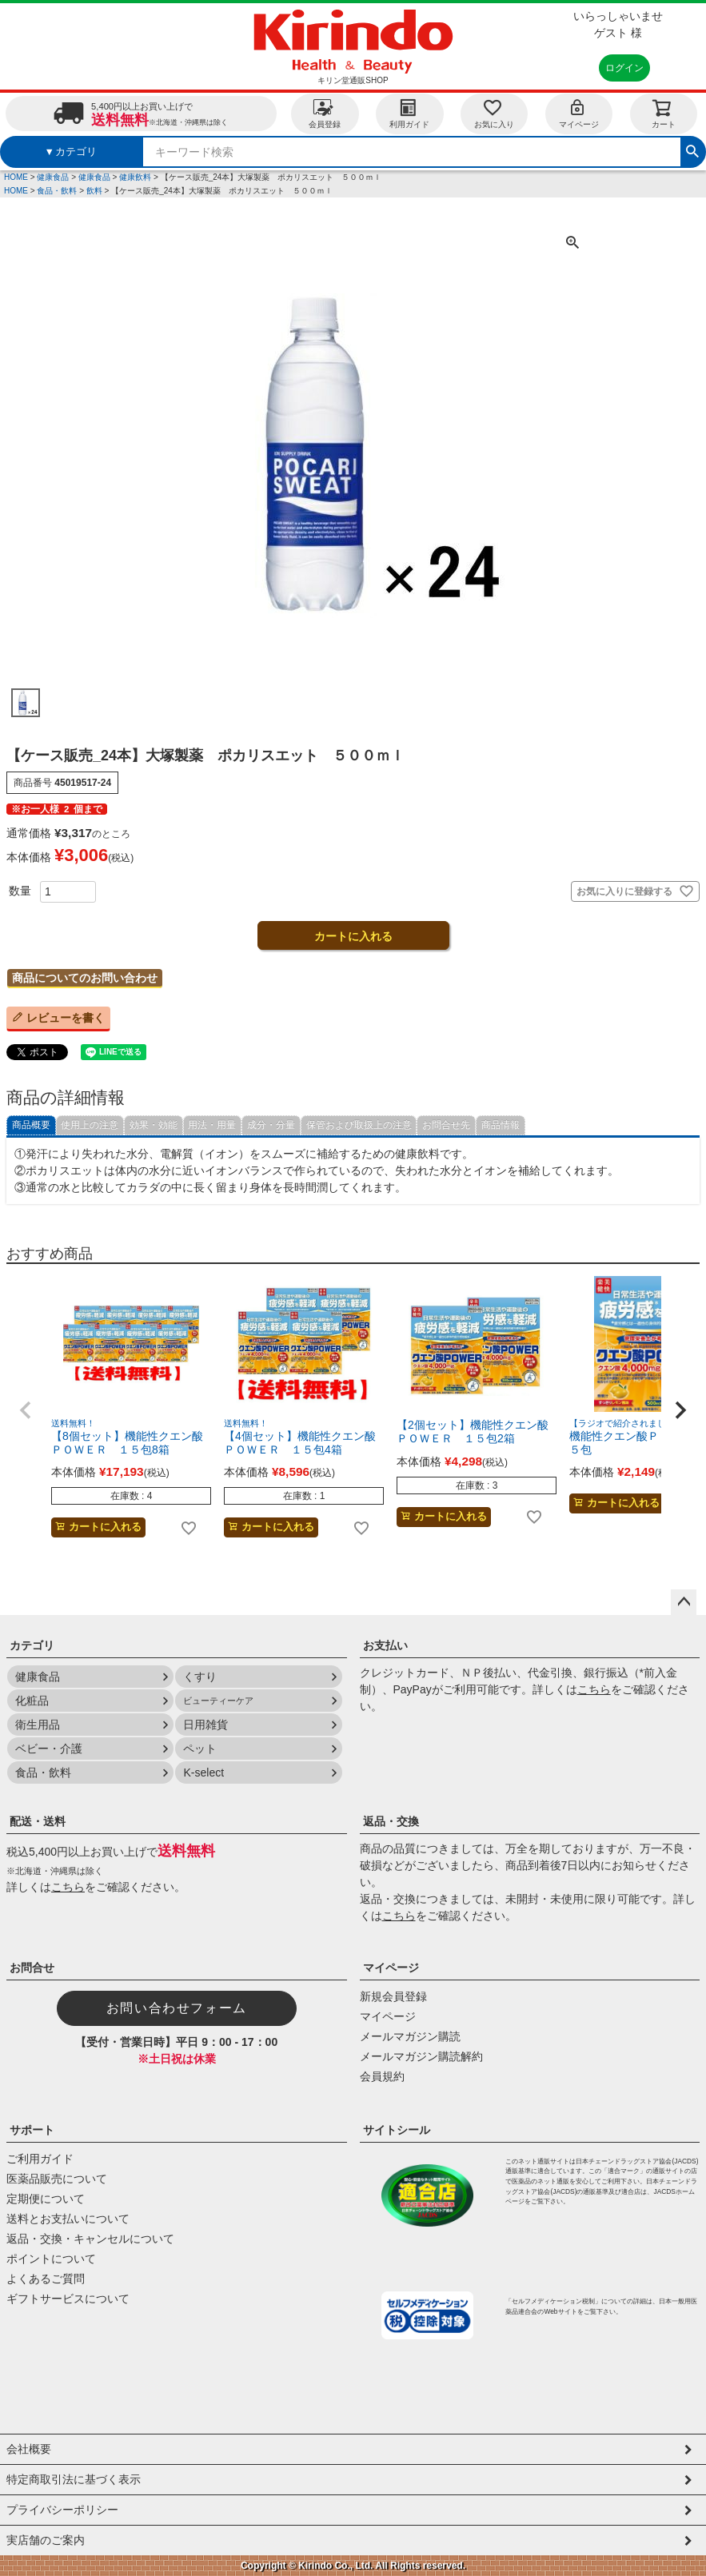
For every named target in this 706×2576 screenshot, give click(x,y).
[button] (25, 1410)
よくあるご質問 (45, 2278)
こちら (594, 1689)
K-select (203, 1772)
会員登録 (325, 113)
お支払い (385, 1645)
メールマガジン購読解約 (421, 2056)
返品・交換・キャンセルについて (90, 2238)
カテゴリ (32, 1645)
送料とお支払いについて (68, 2218)
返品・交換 (391, 1821)
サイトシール (396, 2129)
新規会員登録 (393, 1996)
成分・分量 (271, 1125)
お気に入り (494, 113)
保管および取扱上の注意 (359, 1125)
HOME (16, 177)
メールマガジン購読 (410, 2036)
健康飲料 (135, 177)
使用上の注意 (89, 1125)
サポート (32, 2129)
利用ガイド (409, 113)
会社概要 (28, 2448)
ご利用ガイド (40, 2158)
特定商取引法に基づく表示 (73, 2479)
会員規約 (382, 2076)
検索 (692, 149)
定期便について (45, 2198)
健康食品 (53, 177)
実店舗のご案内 (45, 2540)
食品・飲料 (57, 190)
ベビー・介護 (48, 1748)
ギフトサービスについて (68, 2298)
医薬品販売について (56, 2178)
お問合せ (32, 1967)
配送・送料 (38, 1821)
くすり (200, 1676)
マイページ (579, 113)
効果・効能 (153, 1125)
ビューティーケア (218, 1700)
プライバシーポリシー (62, 2509)
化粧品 (32, 1700)
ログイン (624, 68)
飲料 (94, 190)
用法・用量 (212, 1125)
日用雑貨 (205, 1724)
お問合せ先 (446, 1125)
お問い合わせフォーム (176, 2008)
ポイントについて (51, 2258)
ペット (200, 1748)
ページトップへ (683, 1602)
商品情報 (500, 1125)
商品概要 (31, 1125)
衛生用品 (37, 1724)
